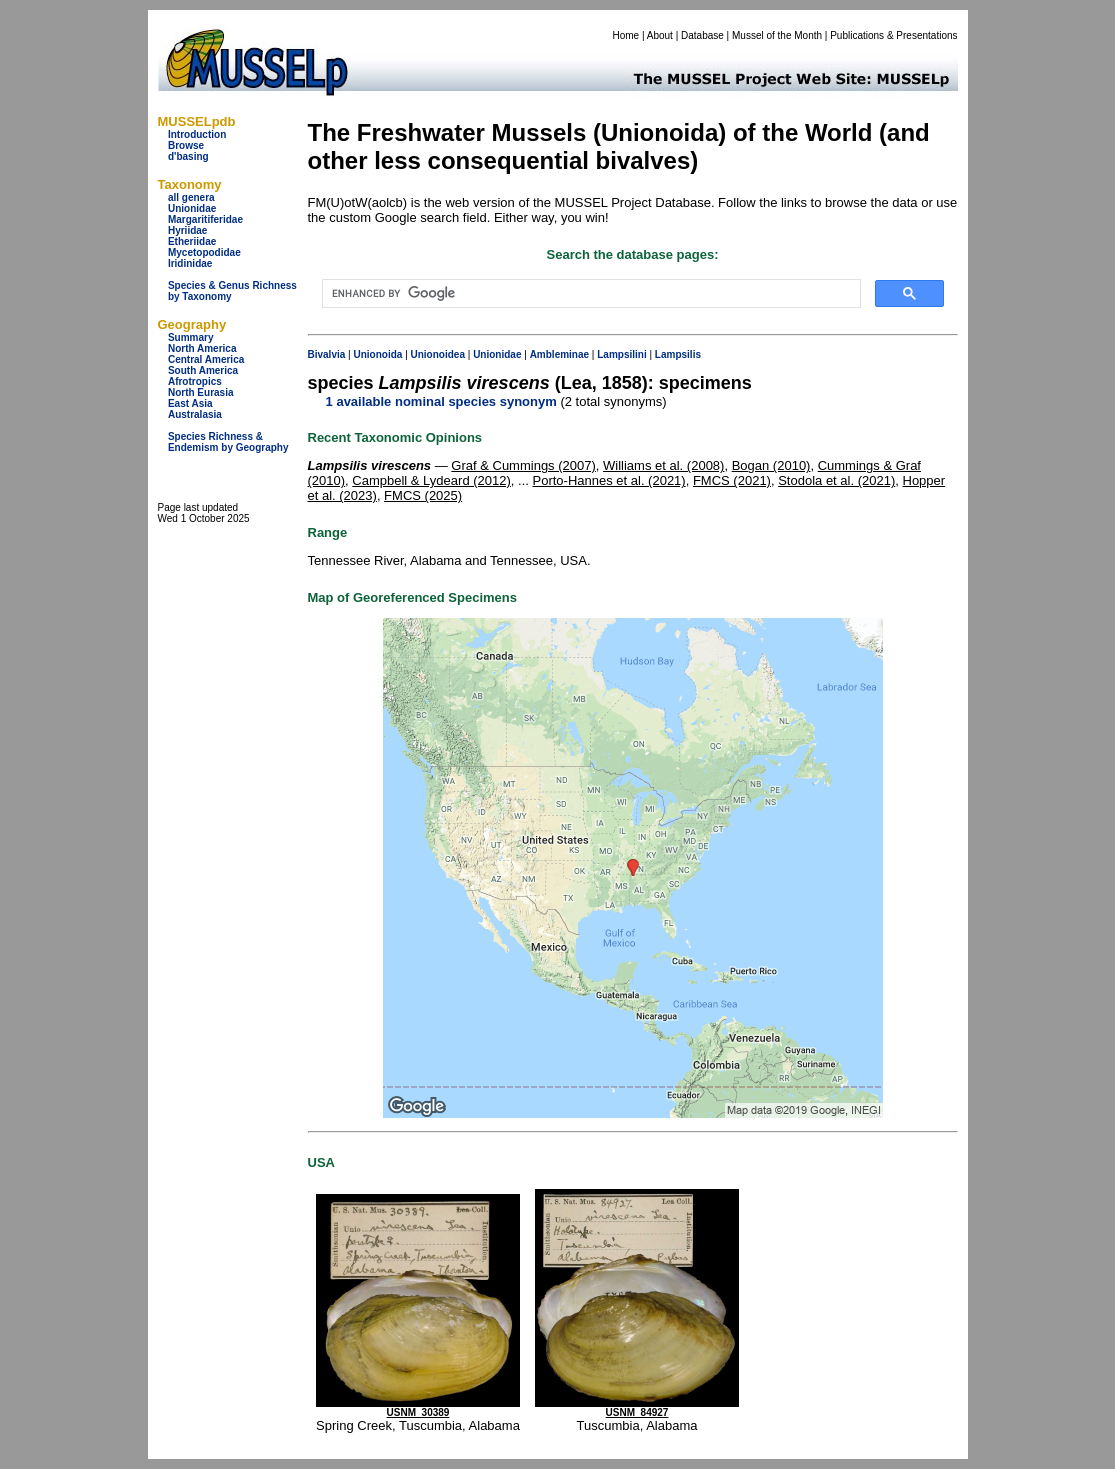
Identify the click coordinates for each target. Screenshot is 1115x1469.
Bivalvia (327, 354)
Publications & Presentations (893, 35)
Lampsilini (621, 354)
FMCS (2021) (732, 480)
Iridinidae (190, 263)
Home (625, 35)
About (660, 35)
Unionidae (192, 208)
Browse (186, 145)
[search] (589, 294)
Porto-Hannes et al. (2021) (608, 480)
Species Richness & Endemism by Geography (228, 442)
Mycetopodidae (204, 252)
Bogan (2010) (771, 465)
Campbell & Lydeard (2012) (431, 480)
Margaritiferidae (205, 219)
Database (702, 35)
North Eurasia (201, 392)
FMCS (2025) (423, 495)
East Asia (190, 403)
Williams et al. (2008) (663, 465)
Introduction (197, 134)
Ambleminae (559, 354)
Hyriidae (187, 230)
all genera (191, 197)
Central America (206, 359)
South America (203, 370)
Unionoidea (438, 354)
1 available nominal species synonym (441, 401)
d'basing (188, 156)
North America (202, 348)
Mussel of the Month (777, 35)
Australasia (195, 414)
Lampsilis (678, 354)
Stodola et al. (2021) (836, 480)
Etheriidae (192, 241)
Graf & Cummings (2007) (523, 465)
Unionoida (377, 354)
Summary (191, 337)
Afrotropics (195, 381)
